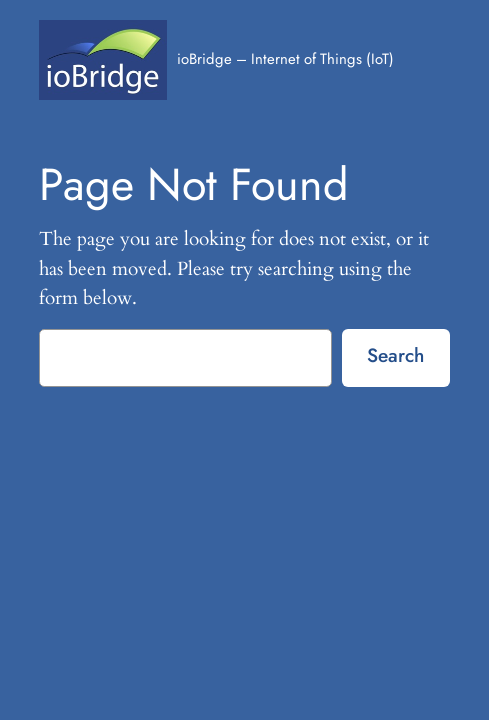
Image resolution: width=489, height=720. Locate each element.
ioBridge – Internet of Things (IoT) (285, 59)
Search (395, 355)
